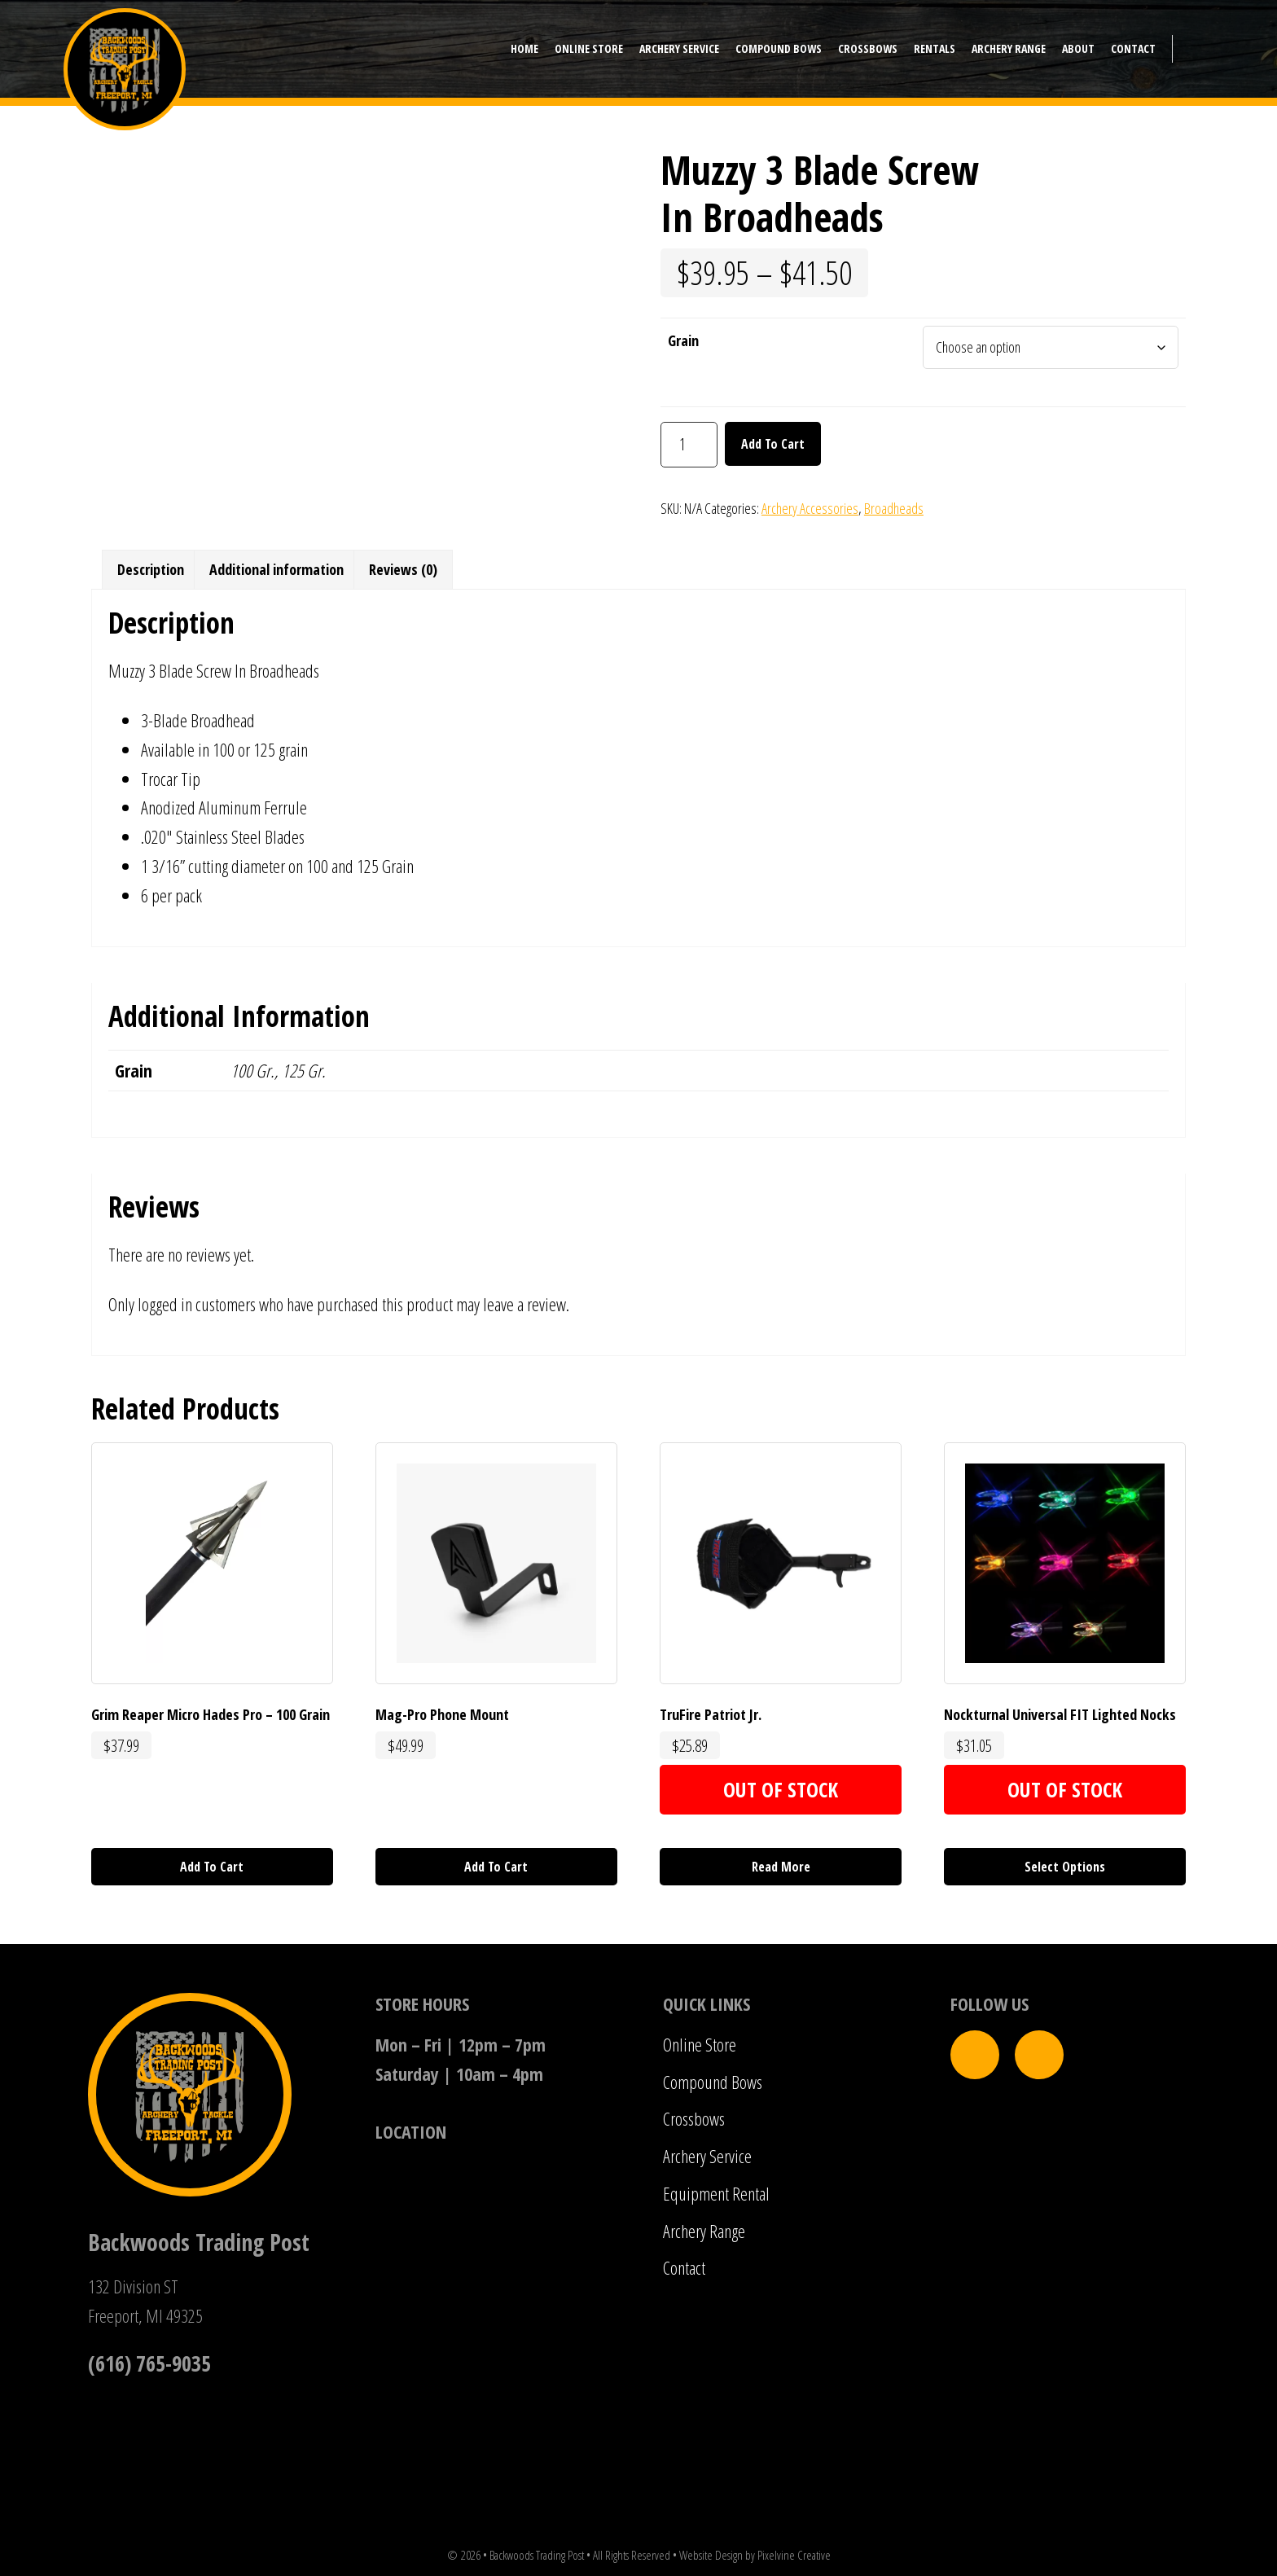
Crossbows (694, 2118)
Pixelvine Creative (794, 2555)
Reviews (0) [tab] (403, 569)
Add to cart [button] (212, 1867)
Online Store (699, 2044)
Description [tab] (150, 569)
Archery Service (707, 2156)
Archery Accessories (809, 508)
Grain (683, 340)
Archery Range (704, 2230)
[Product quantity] (688, 444)
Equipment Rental (716, 2193)
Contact (684, 2267)
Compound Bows (712, 2081)
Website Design (711, 2555)
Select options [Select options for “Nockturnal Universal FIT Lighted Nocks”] (1065, 1867)
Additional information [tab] (276, 569)
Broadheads (894, 508)
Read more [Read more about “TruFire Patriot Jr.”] (781, 1867)
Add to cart (773, 444)
